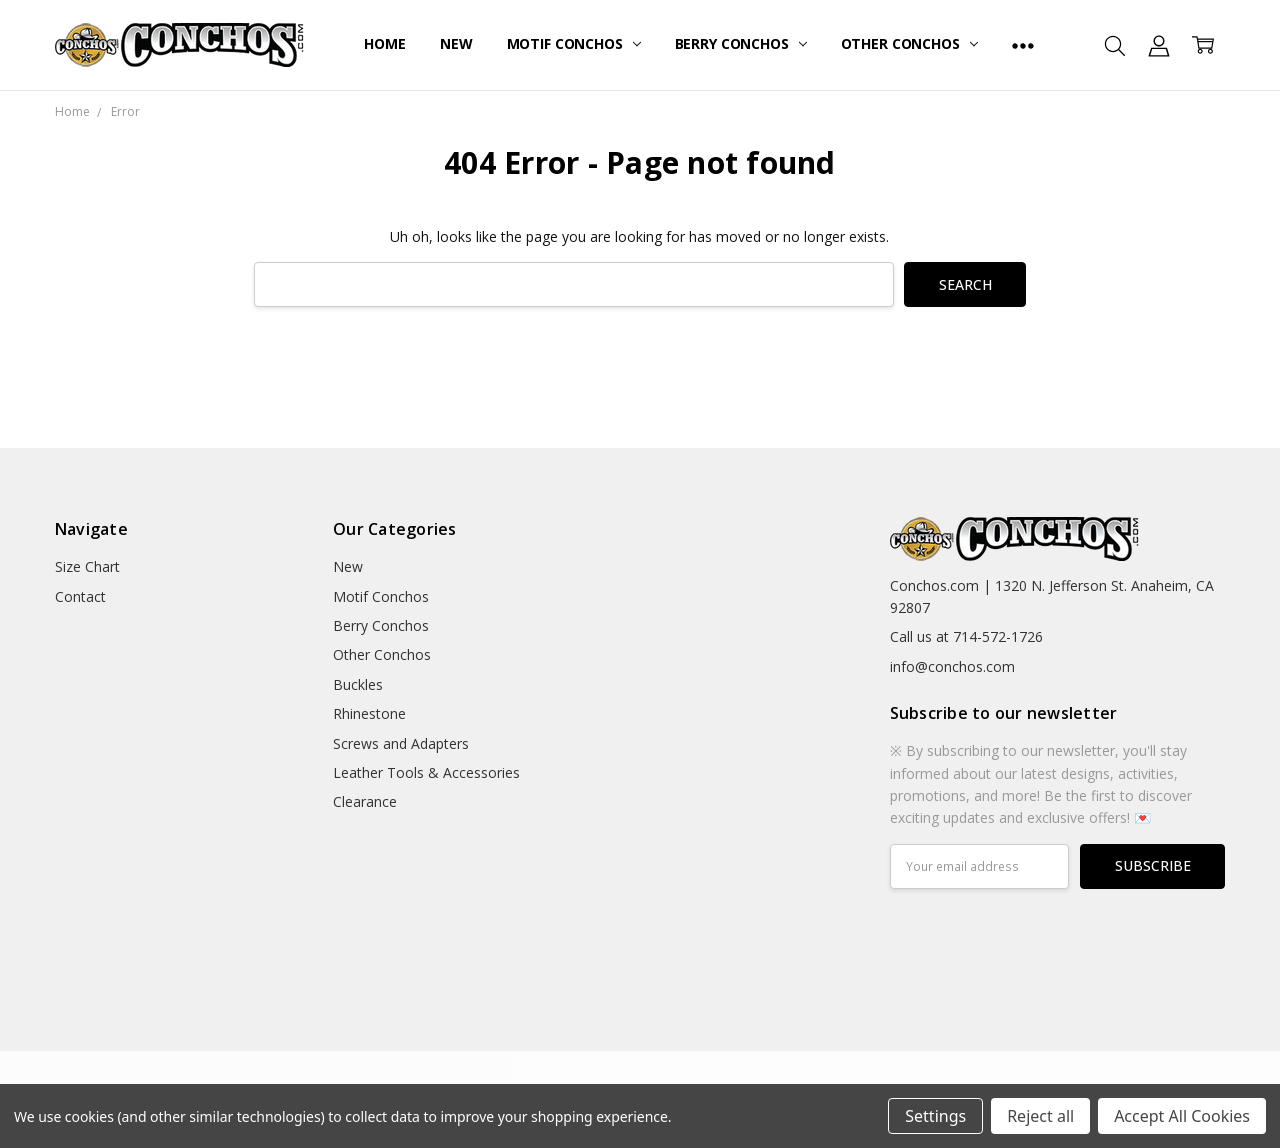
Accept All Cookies (1182, 1116)
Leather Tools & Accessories (426, 772)
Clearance (365, 801)
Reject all (1040, 1116)
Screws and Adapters (401, 743)
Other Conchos (909, 43)
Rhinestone (369, 713)
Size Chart (87, 566)
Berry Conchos (741, 43)
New (456, 43)
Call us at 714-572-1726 (966, 636)
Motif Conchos (574, 43)
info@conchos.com (952, 666)
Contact (80, 596)
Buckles (358, 684)
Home (384, 43)
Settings (935, 1116)
